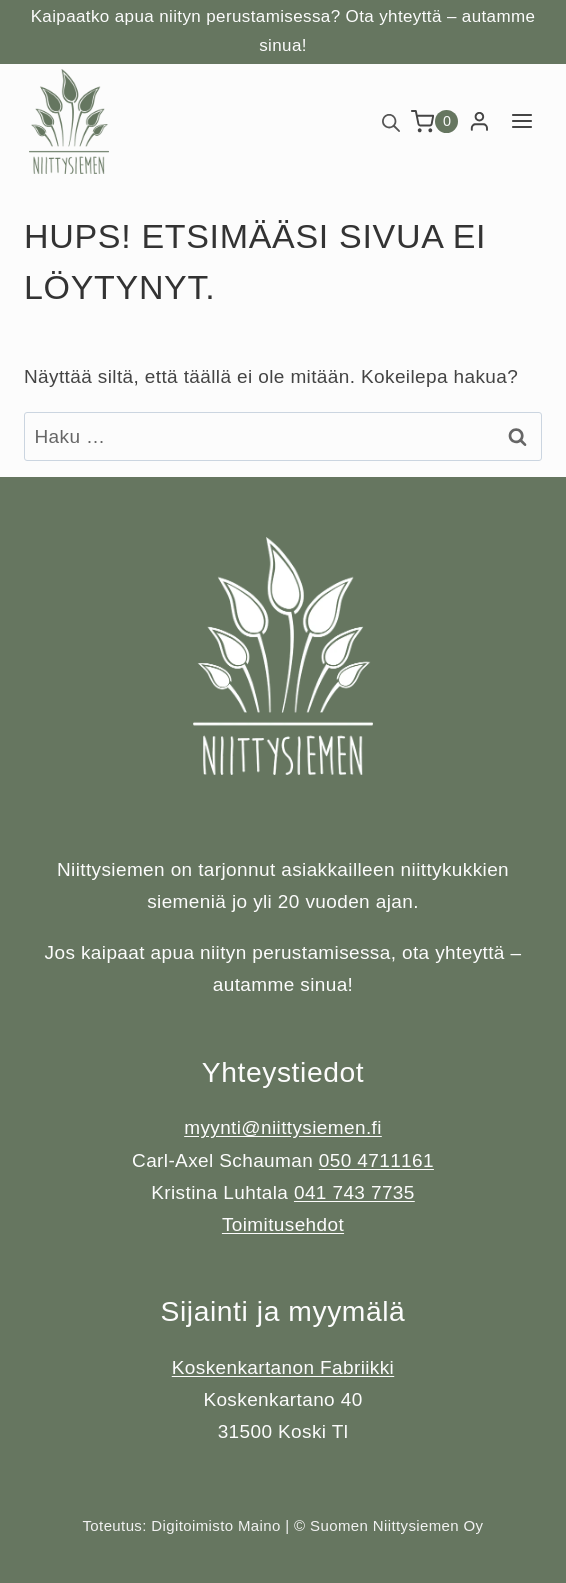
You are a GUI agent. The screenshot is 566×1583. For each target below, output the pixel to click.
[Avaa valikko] (521, 121)
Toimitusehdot (283, 1224)
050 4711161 (376, 1160)
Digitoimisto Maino (215, 1525)
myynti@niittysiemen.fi (283, 1127)
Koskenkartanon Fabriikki (283, 1367)
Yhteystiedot (283, 1072)
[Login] (479, 122)
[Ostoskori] (435, 121)
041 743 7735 (354, 1192)
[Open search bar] (391, 121)
